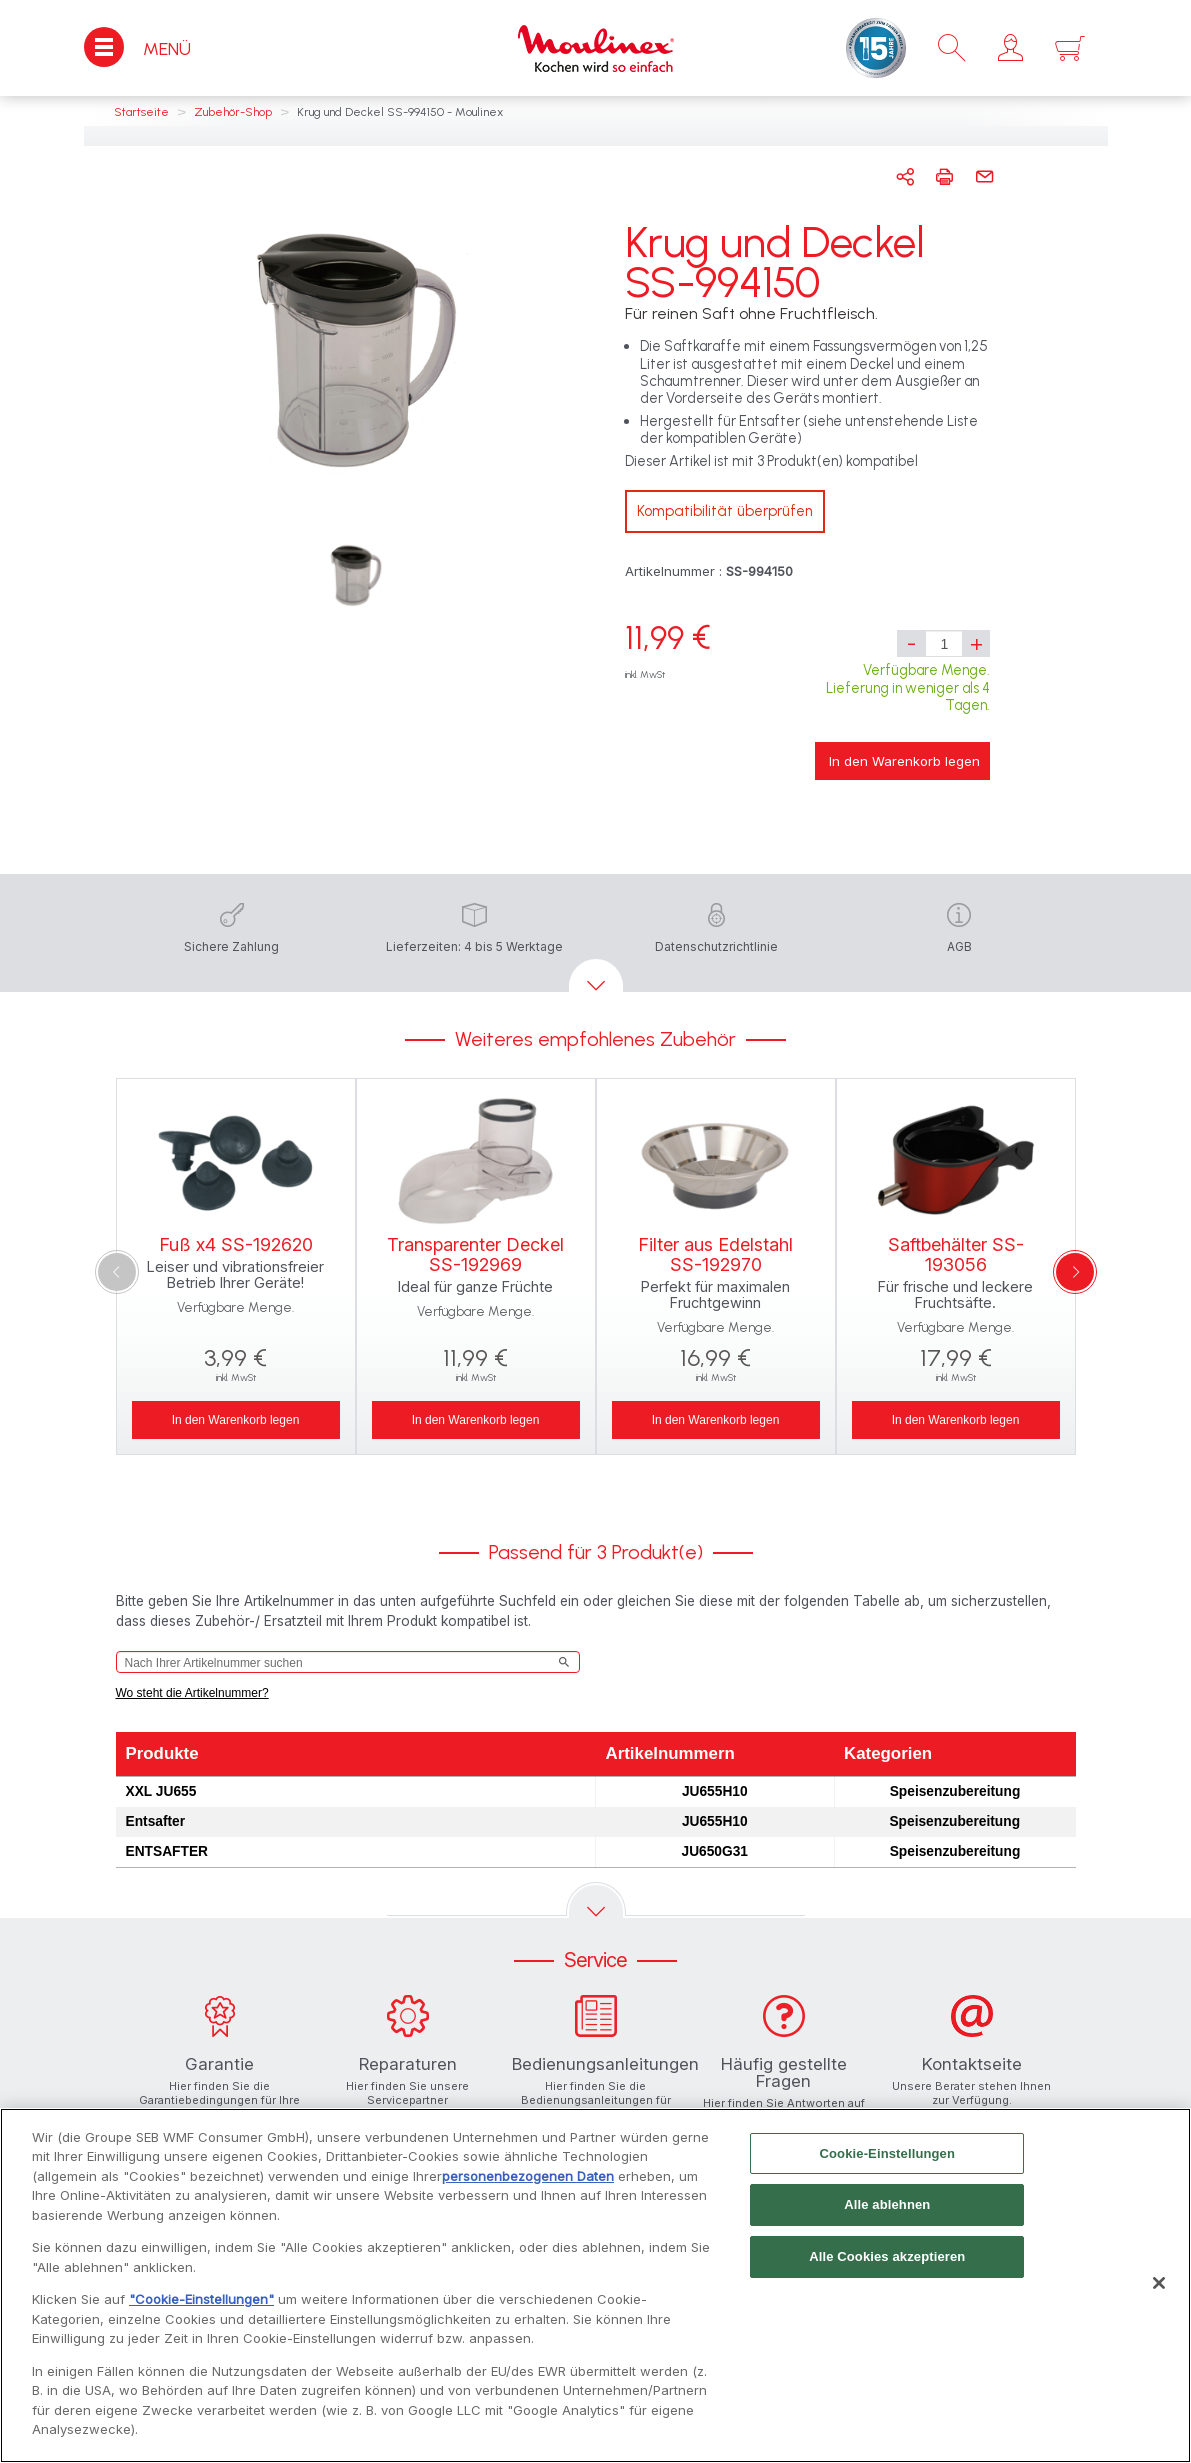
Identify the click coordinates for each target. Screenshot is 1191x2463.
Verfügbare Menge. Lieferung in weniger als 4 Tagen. (908, 687)
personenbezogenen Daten (528, 2181)
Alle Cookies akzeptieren (887, 2261)
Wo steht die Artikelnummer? (192, 1693)
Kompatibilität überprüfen (725, 511)
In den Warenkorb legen (904, 761)
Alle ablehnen (887, 2210)
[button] (1010, 48)
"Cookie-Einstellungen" (201, 2305)
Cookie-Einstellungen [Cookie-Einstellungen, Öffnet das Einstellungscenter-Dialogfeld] (888, 2158)
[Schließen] (1159, 2289)
